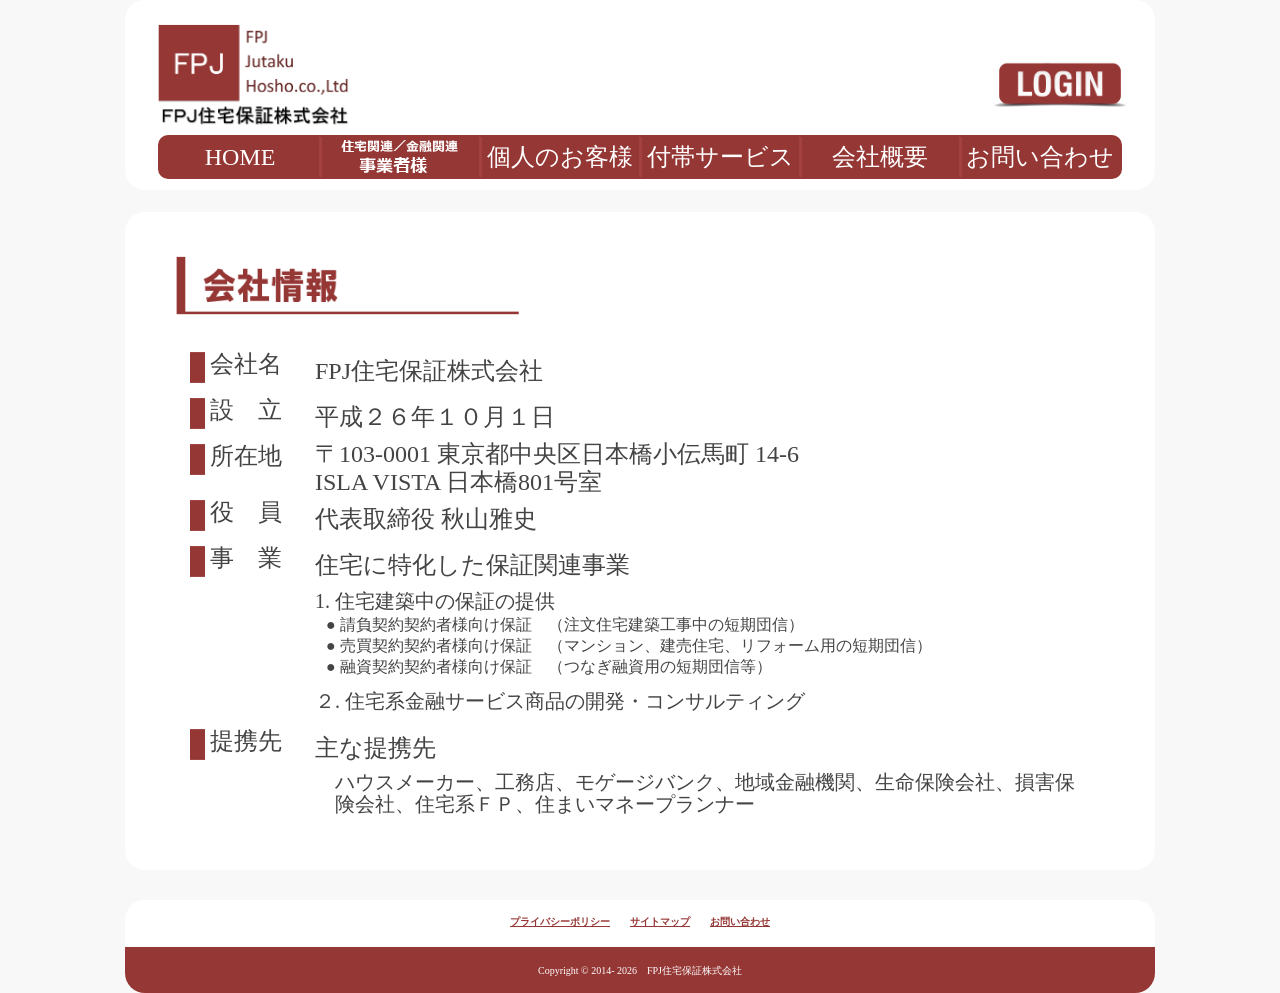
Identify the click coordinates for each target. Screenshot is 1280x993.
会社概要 (880, 157)
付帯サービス (720, 157)
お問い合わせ (1040, 157)
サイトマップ (660, 921)
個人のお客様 (560, 157)
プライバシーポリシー (560, 921)
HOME (240, 157)
